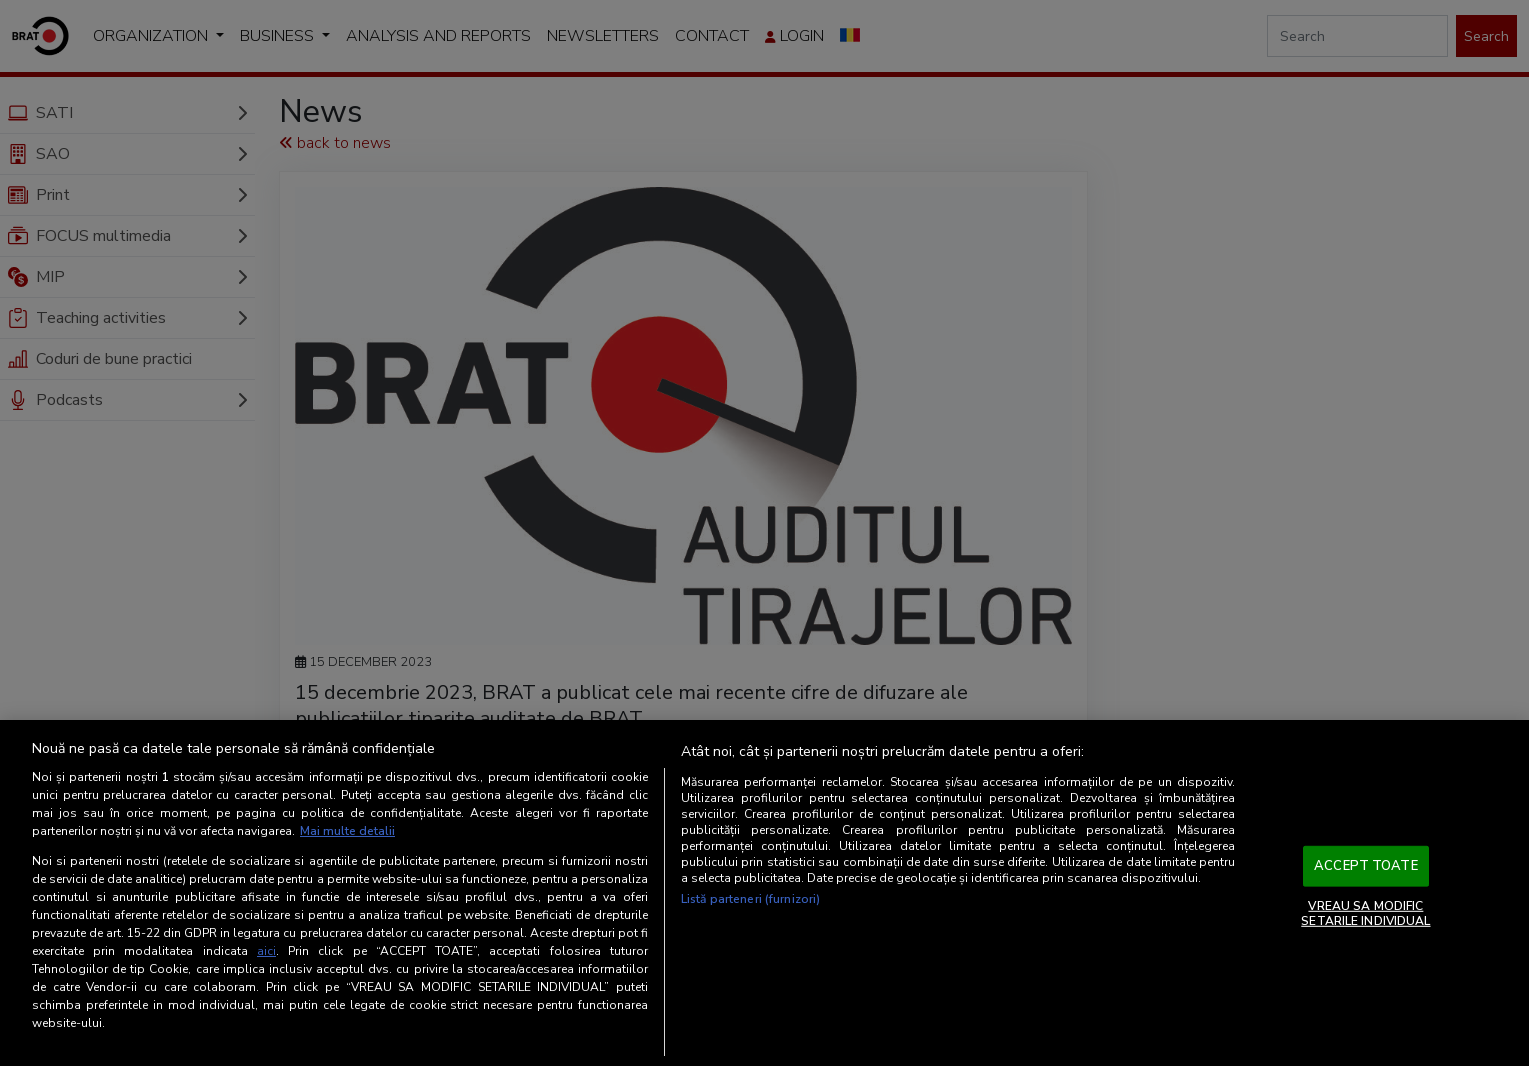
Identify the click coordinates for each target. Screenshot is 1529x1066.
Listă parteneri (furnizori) (750, 899)
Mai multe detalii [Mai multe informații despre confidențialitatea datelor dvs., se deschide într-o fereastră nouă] (347, 831)
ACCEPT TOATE (1366, 866)
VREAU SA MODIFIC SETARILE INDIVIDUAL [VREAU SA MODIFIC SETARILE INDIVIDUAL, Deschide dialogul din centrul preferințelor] (1365, 913)
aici (266, 951)
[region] (764, 893)
